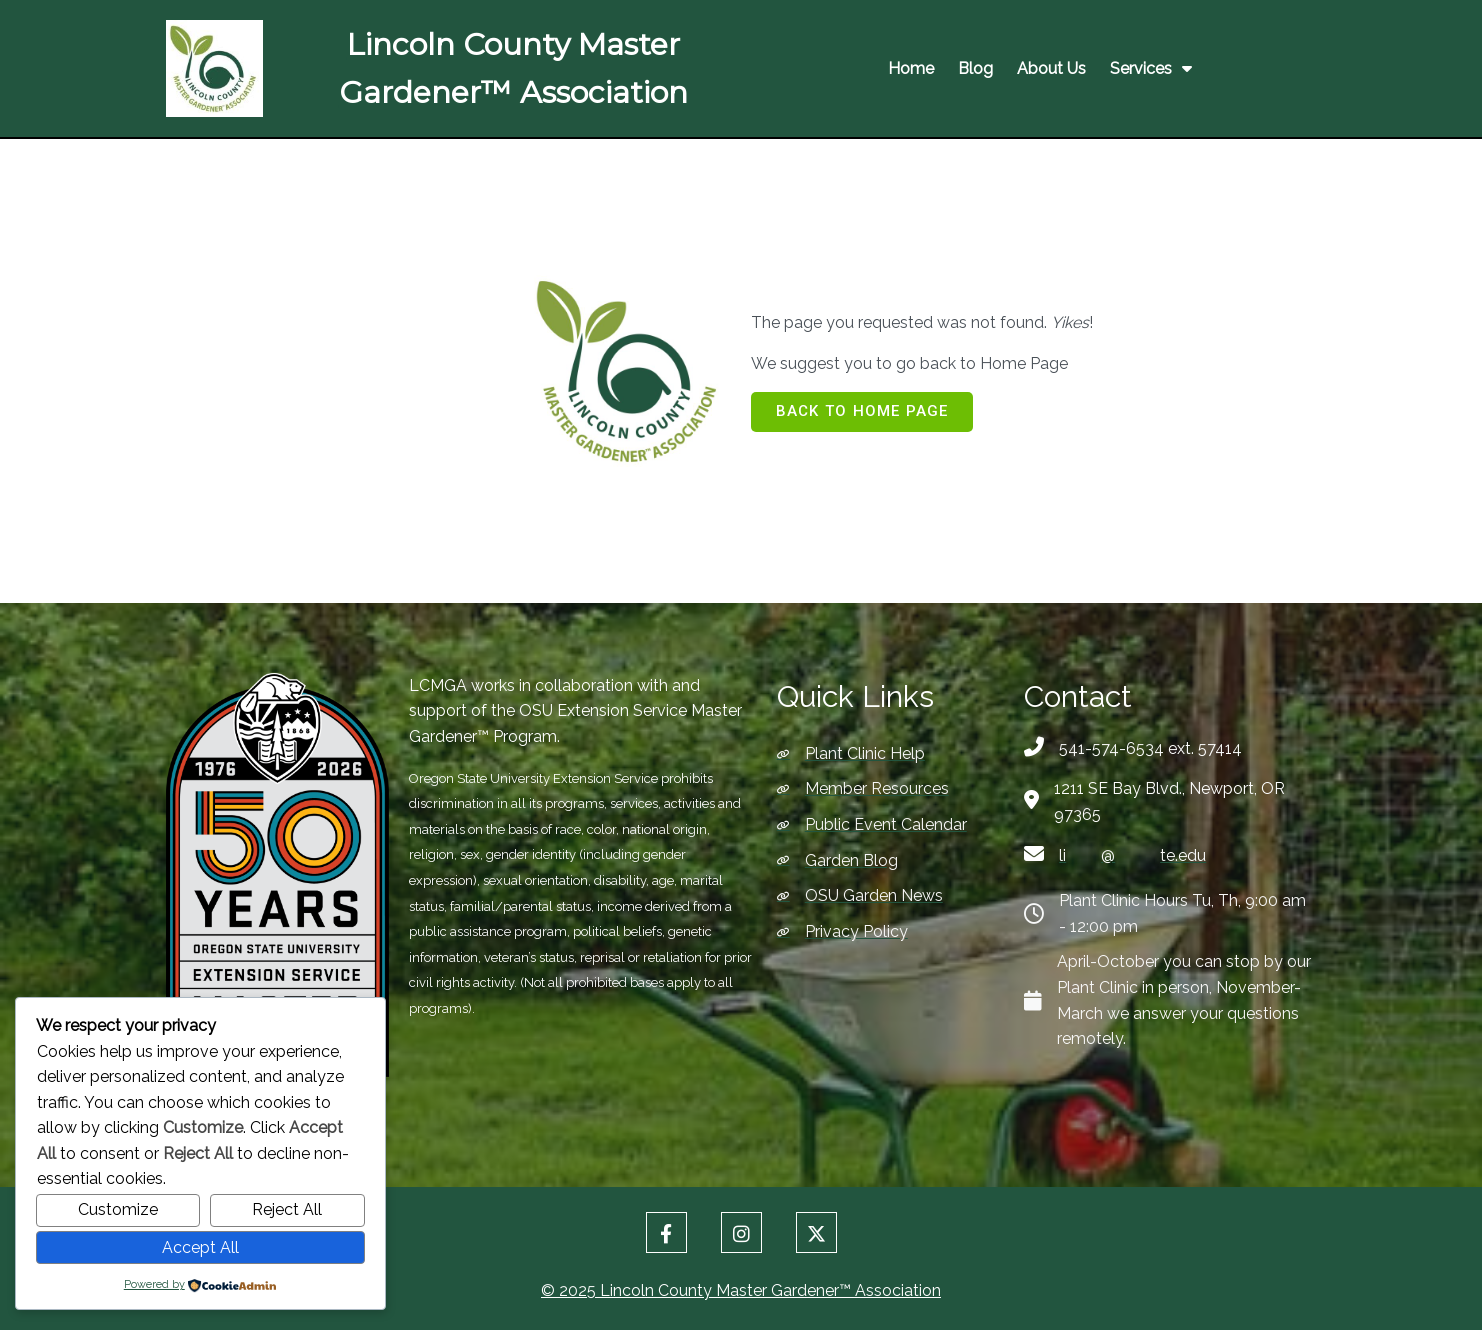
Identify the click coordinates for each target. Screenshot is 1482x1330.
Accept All (200, 1247)
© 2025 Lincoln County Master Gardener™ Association (741, 1290)
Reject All (287, 1209)
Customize (118, 1209)
